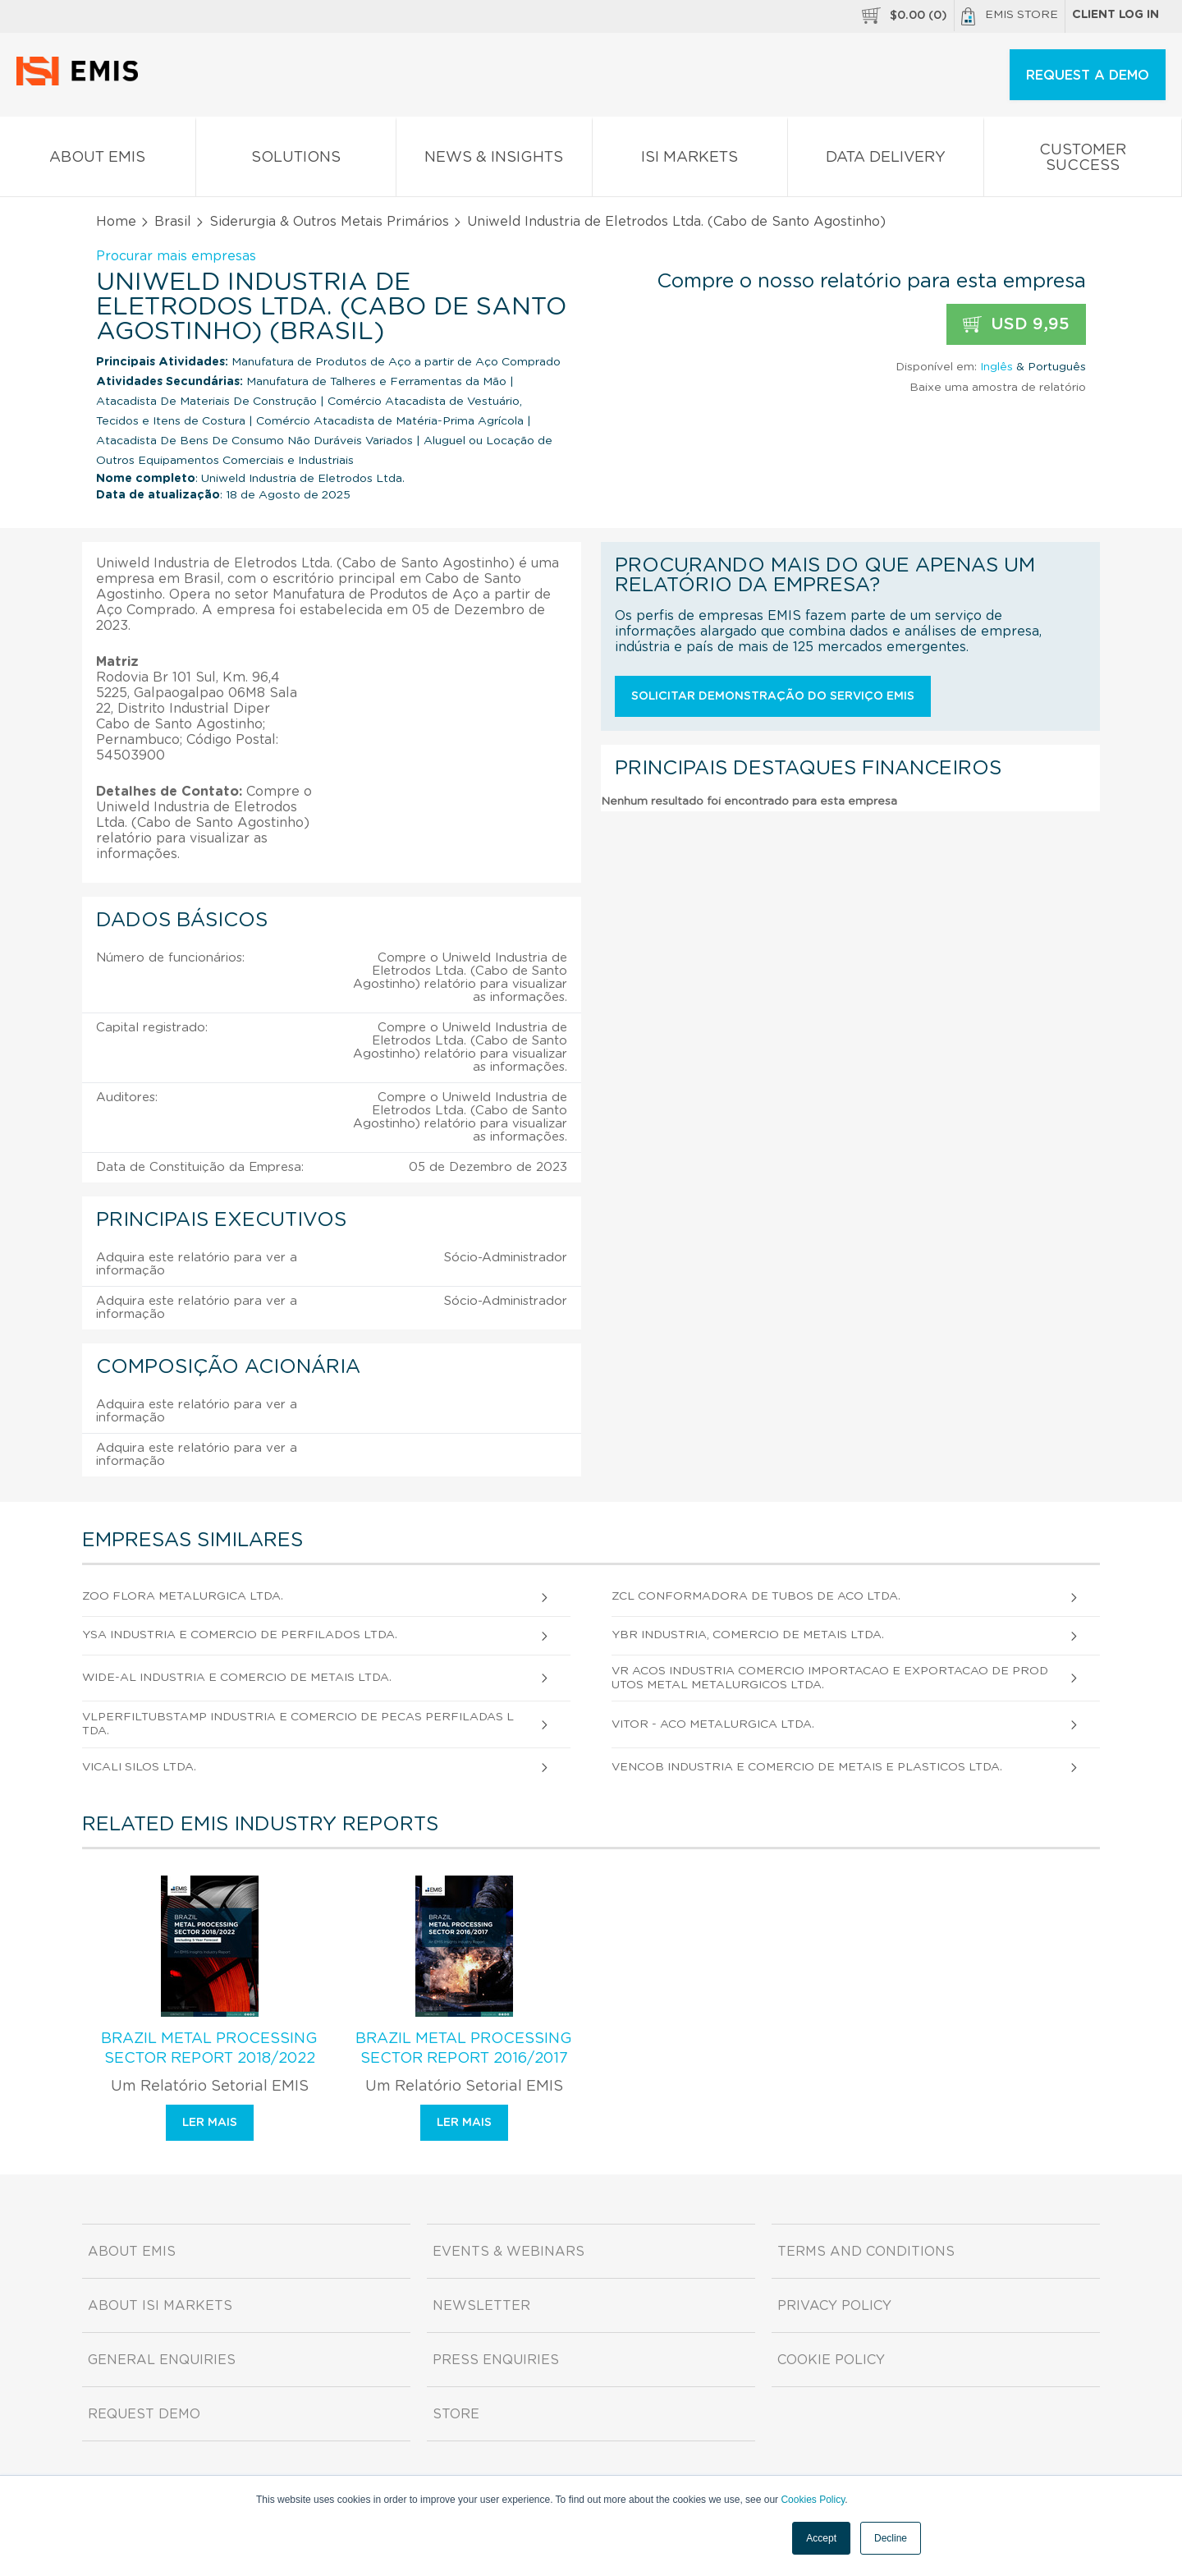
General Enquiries (162, 2360)
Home (116, 221)
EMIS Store (1009, 16)
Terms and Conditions (866, 2251)
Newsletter (481, 2305)
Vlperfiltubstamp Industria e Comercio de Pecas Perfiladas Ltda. (298, 1724)
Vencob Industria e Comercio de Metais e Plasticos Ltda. (807, 1767)
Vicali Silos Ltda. (139, 1767)
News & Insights (494, 160)
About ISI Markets (160, 2305)
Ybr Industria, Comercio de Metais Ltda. (748, 1635)
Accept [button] (821, 2538)
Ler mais (209, 2122)
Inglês (996, 367)
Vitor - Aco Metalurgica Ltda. (713, 1724)
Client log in (1115, 15)
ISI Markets (690, 160)
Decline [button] (890, 2538)
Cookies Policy (813, 2499)
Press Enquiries (496, 2360)
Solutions (296, 160)
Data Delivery (885, 160)
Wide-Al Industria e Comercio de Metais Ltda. (237, 1677)
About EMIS (97, 160)
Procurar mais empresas (176, 256)
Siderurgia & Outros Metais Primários (329, 221)
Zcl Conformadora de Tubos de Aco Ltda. (756, 1596)
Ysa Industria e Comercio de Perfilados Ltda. (239, 1635)
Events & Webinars (508, 2251)
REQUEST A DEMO (1087, 75)
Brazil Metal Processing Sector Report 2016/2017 (463, 2049)
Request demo (144, 2414)
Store (456, 2414)
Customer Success (1083, 161)
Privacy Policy (834, 2305)
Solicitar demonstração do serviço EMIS (772, 696)
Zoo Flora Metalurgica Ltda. (182, 1596)
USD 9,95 (1016, 324)
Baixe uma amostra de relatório (997, 387)
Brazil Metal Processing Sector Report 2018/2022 (209, 2049)
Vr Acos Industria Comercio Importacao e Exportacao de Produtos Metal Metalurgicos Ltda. (830, 1678)
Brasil (172, 221)
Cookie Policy (831, 2360)
